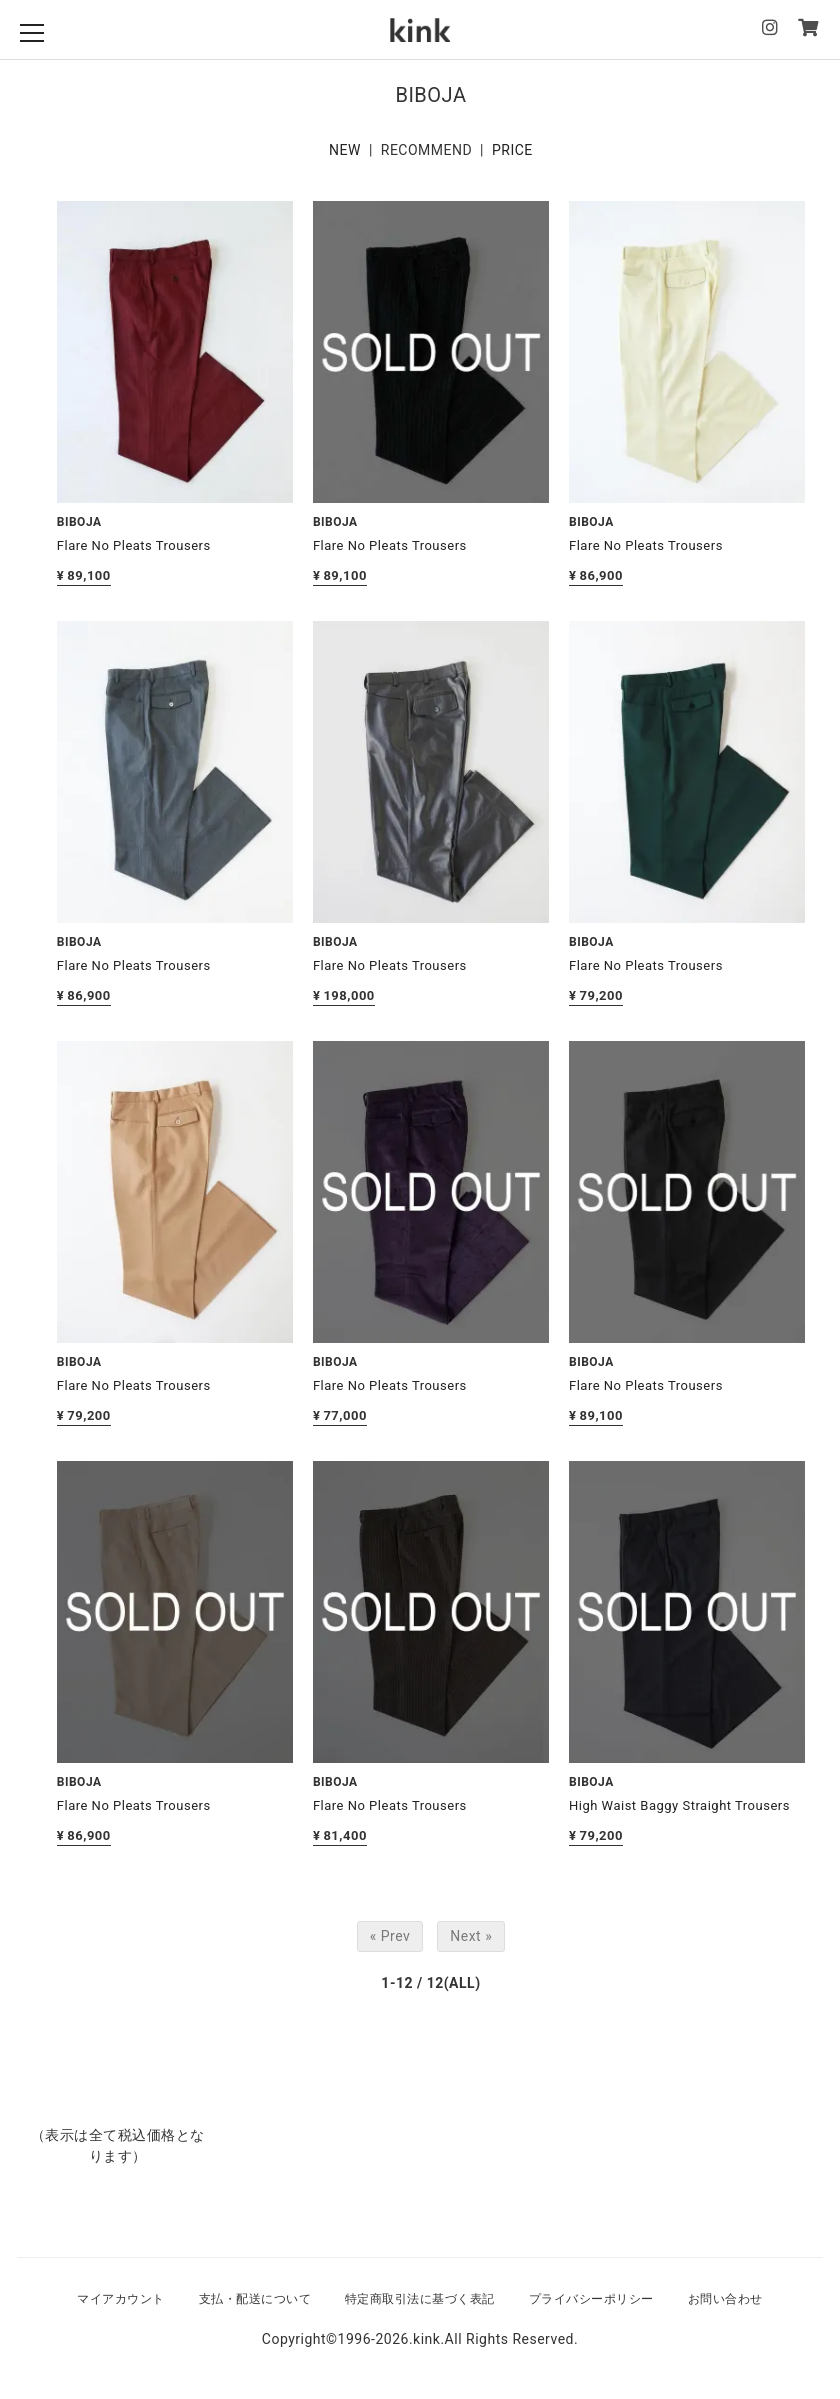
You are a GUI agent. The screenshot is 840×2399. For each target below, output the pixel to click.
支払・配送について (255, 2299)
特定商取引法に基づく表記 (420, 2299)
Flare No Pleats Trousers (134, 545)
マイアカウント (121, 2299)
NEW (345, 150)
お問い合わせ (725, 2299)
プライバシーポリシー (591, 2299)
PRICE (512, 150)
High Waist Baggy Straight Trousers (679, 1805)
